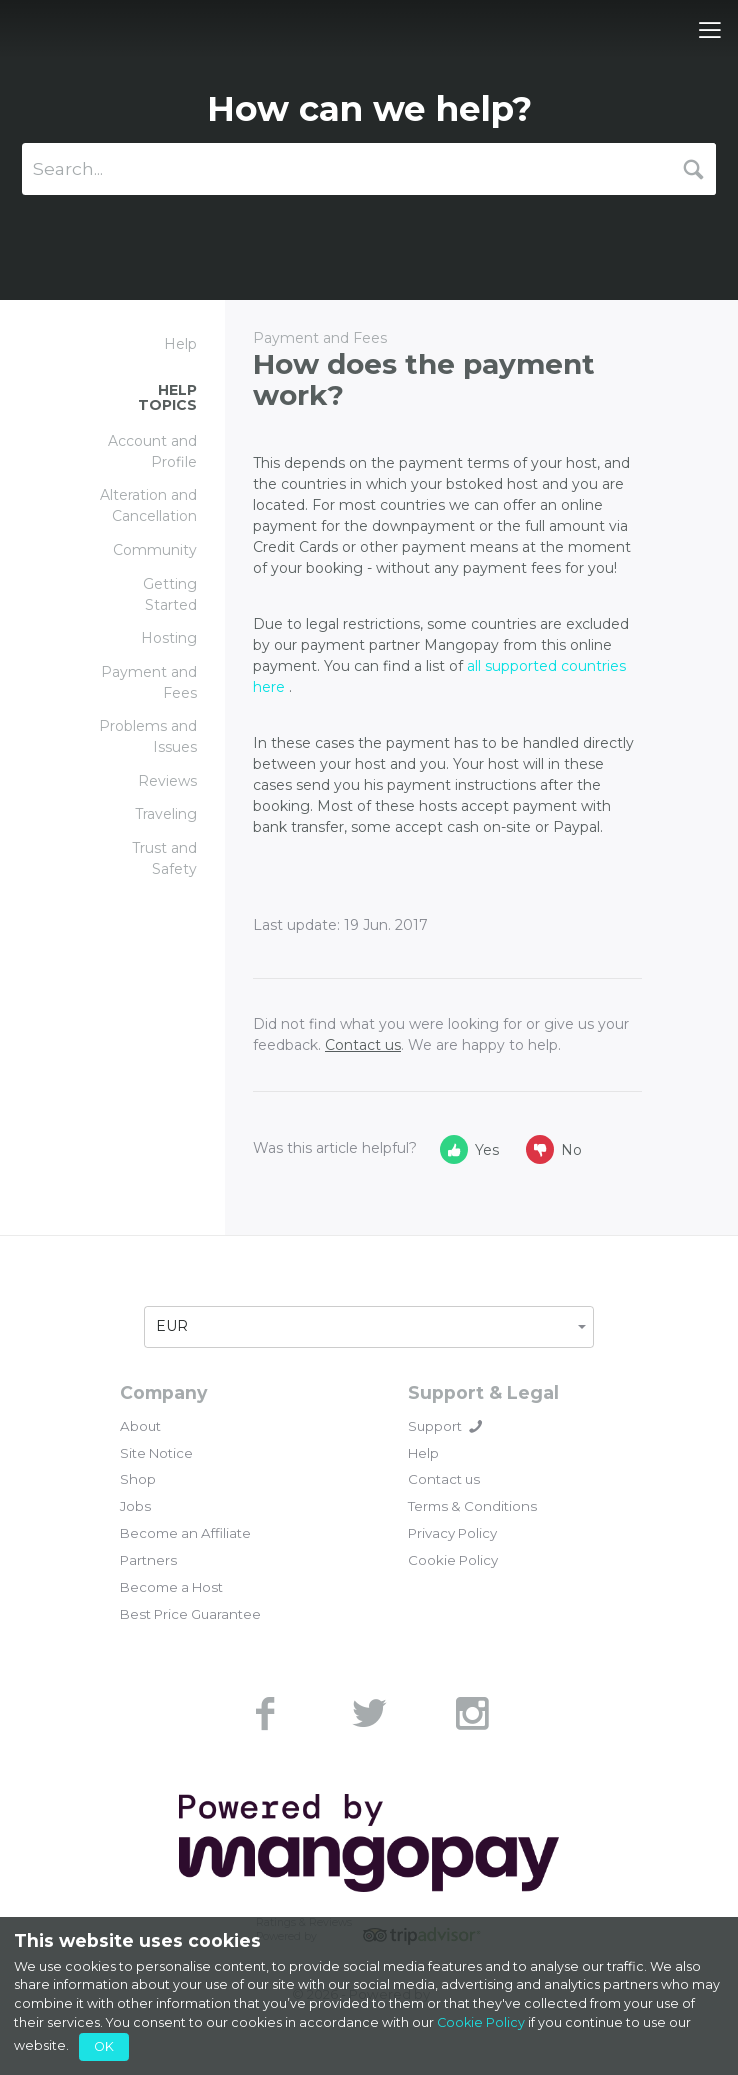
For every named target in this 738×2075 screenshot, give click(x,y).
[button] (369, 1327)
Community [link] (155, 550)
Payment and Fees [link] (149, 682)
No (554, 1149)
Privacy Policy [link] (452, 1533)
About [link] (140, 1426)
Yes (469, 1149)
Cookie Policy (481, 2022)
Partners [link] (148, 1560)
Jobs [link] (135, 1506)
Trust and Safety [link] (164, 858)
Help (180, 344)
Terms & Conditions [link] (472, 1506)
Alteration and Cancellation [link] (148, 505)
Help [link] (423, 1453)
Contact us (363, 1045)
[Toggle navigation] (710, 30)
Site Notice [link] (156, 1453)
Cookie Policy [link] (453, 1560)
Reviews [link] (167, 781)
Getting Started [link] (170, 594)
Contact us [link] (444, 1479)
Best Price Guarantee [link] (190, 1614)
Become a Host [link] (171, 1587)
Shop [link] (138, 1479)
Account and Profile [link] (152, 451)
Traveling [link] (166, 814)
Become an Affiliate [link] (185, 1533)
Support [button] (445, 1426)
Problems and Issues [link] (148, 736)
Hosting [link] (169, 638)
